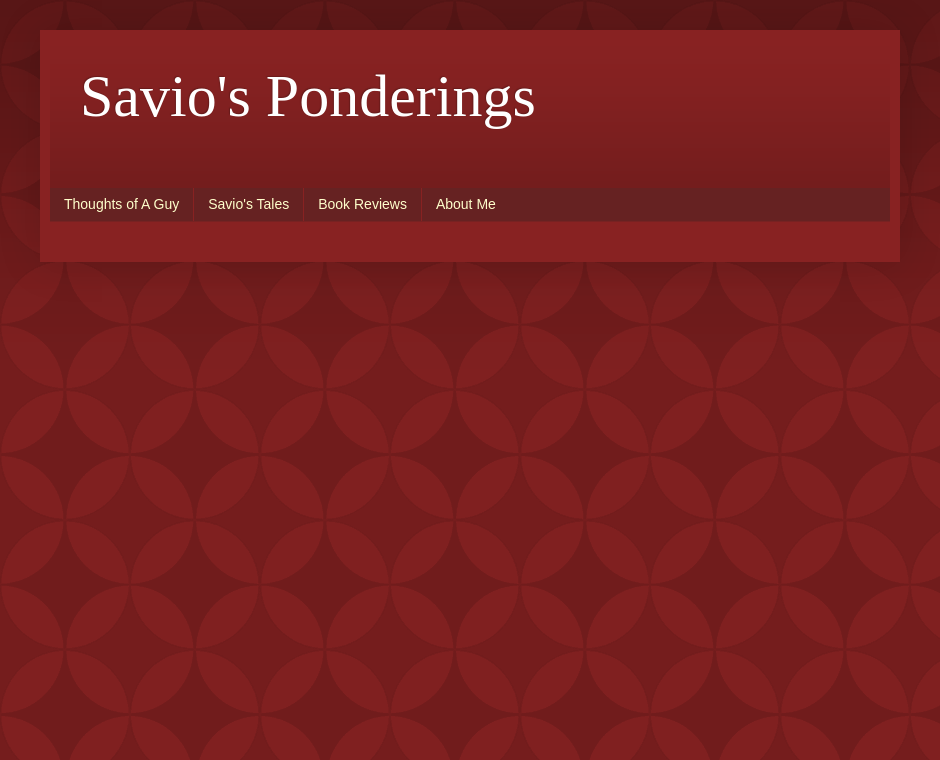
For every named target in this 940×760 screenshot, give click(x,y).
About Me (466, 204)
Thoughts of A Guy (121, 204)
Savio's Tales (248, 204)
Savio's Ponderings (308, 96)
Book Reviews (362, 204)
